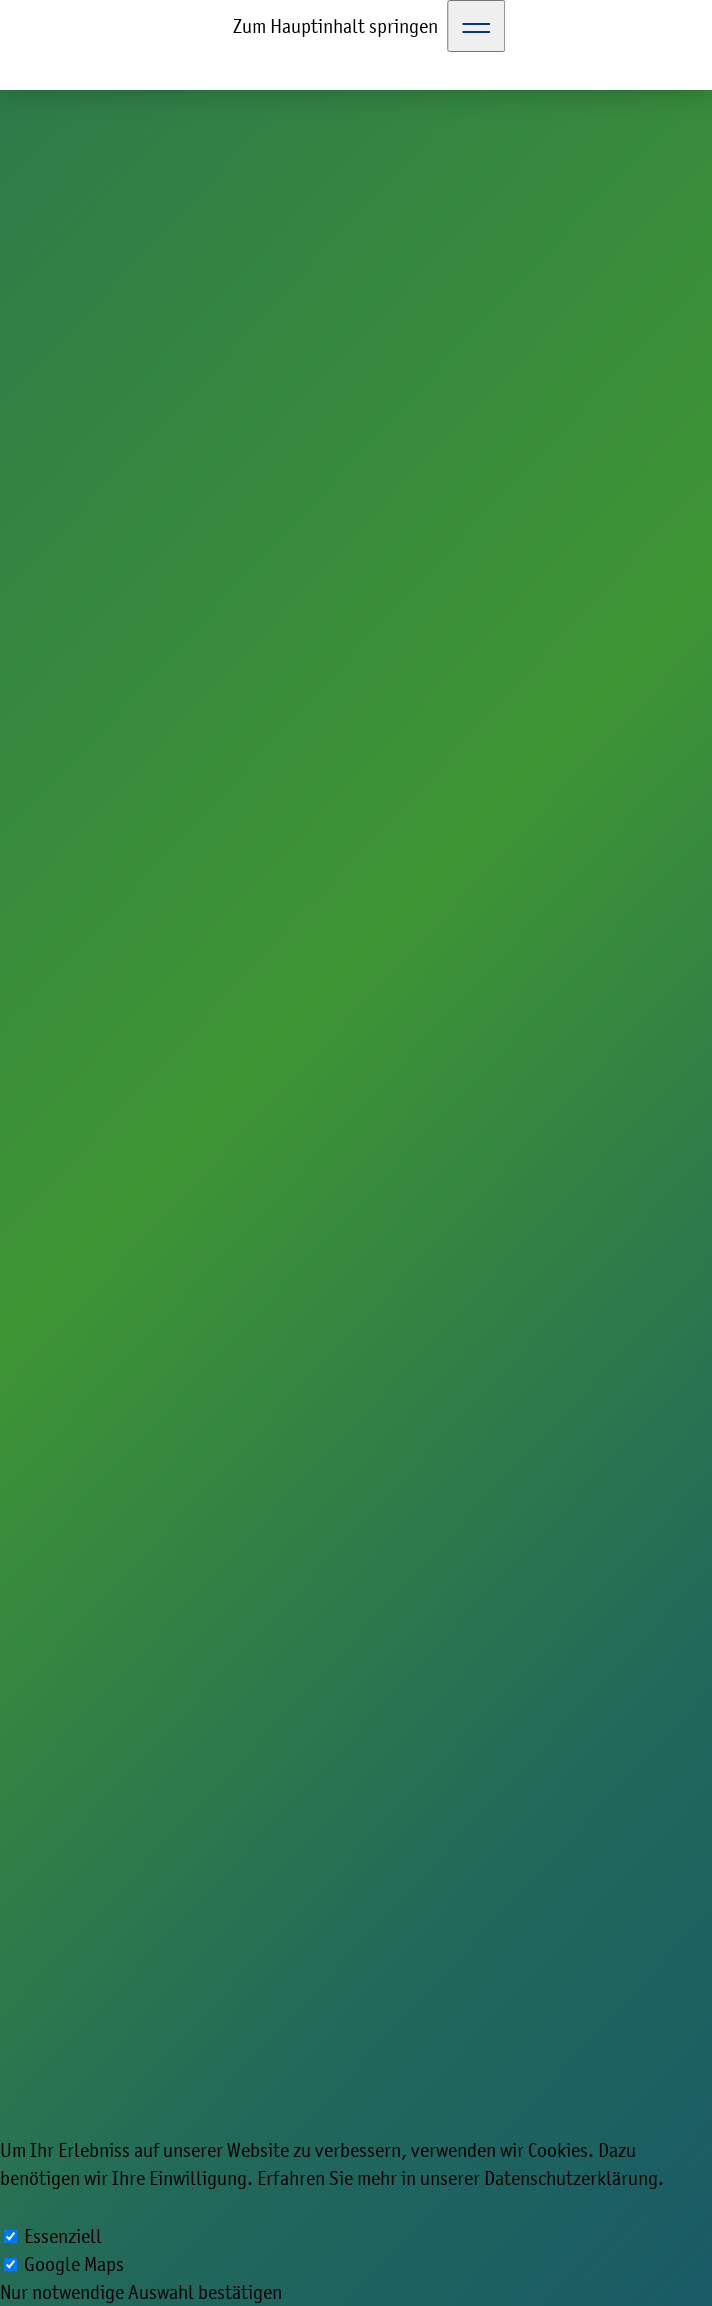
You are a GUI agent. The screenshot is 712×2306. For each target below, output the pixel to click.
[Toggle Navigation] (476, 26)
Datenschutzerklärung (571, 2178)
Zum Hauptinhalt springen (335, 26)
